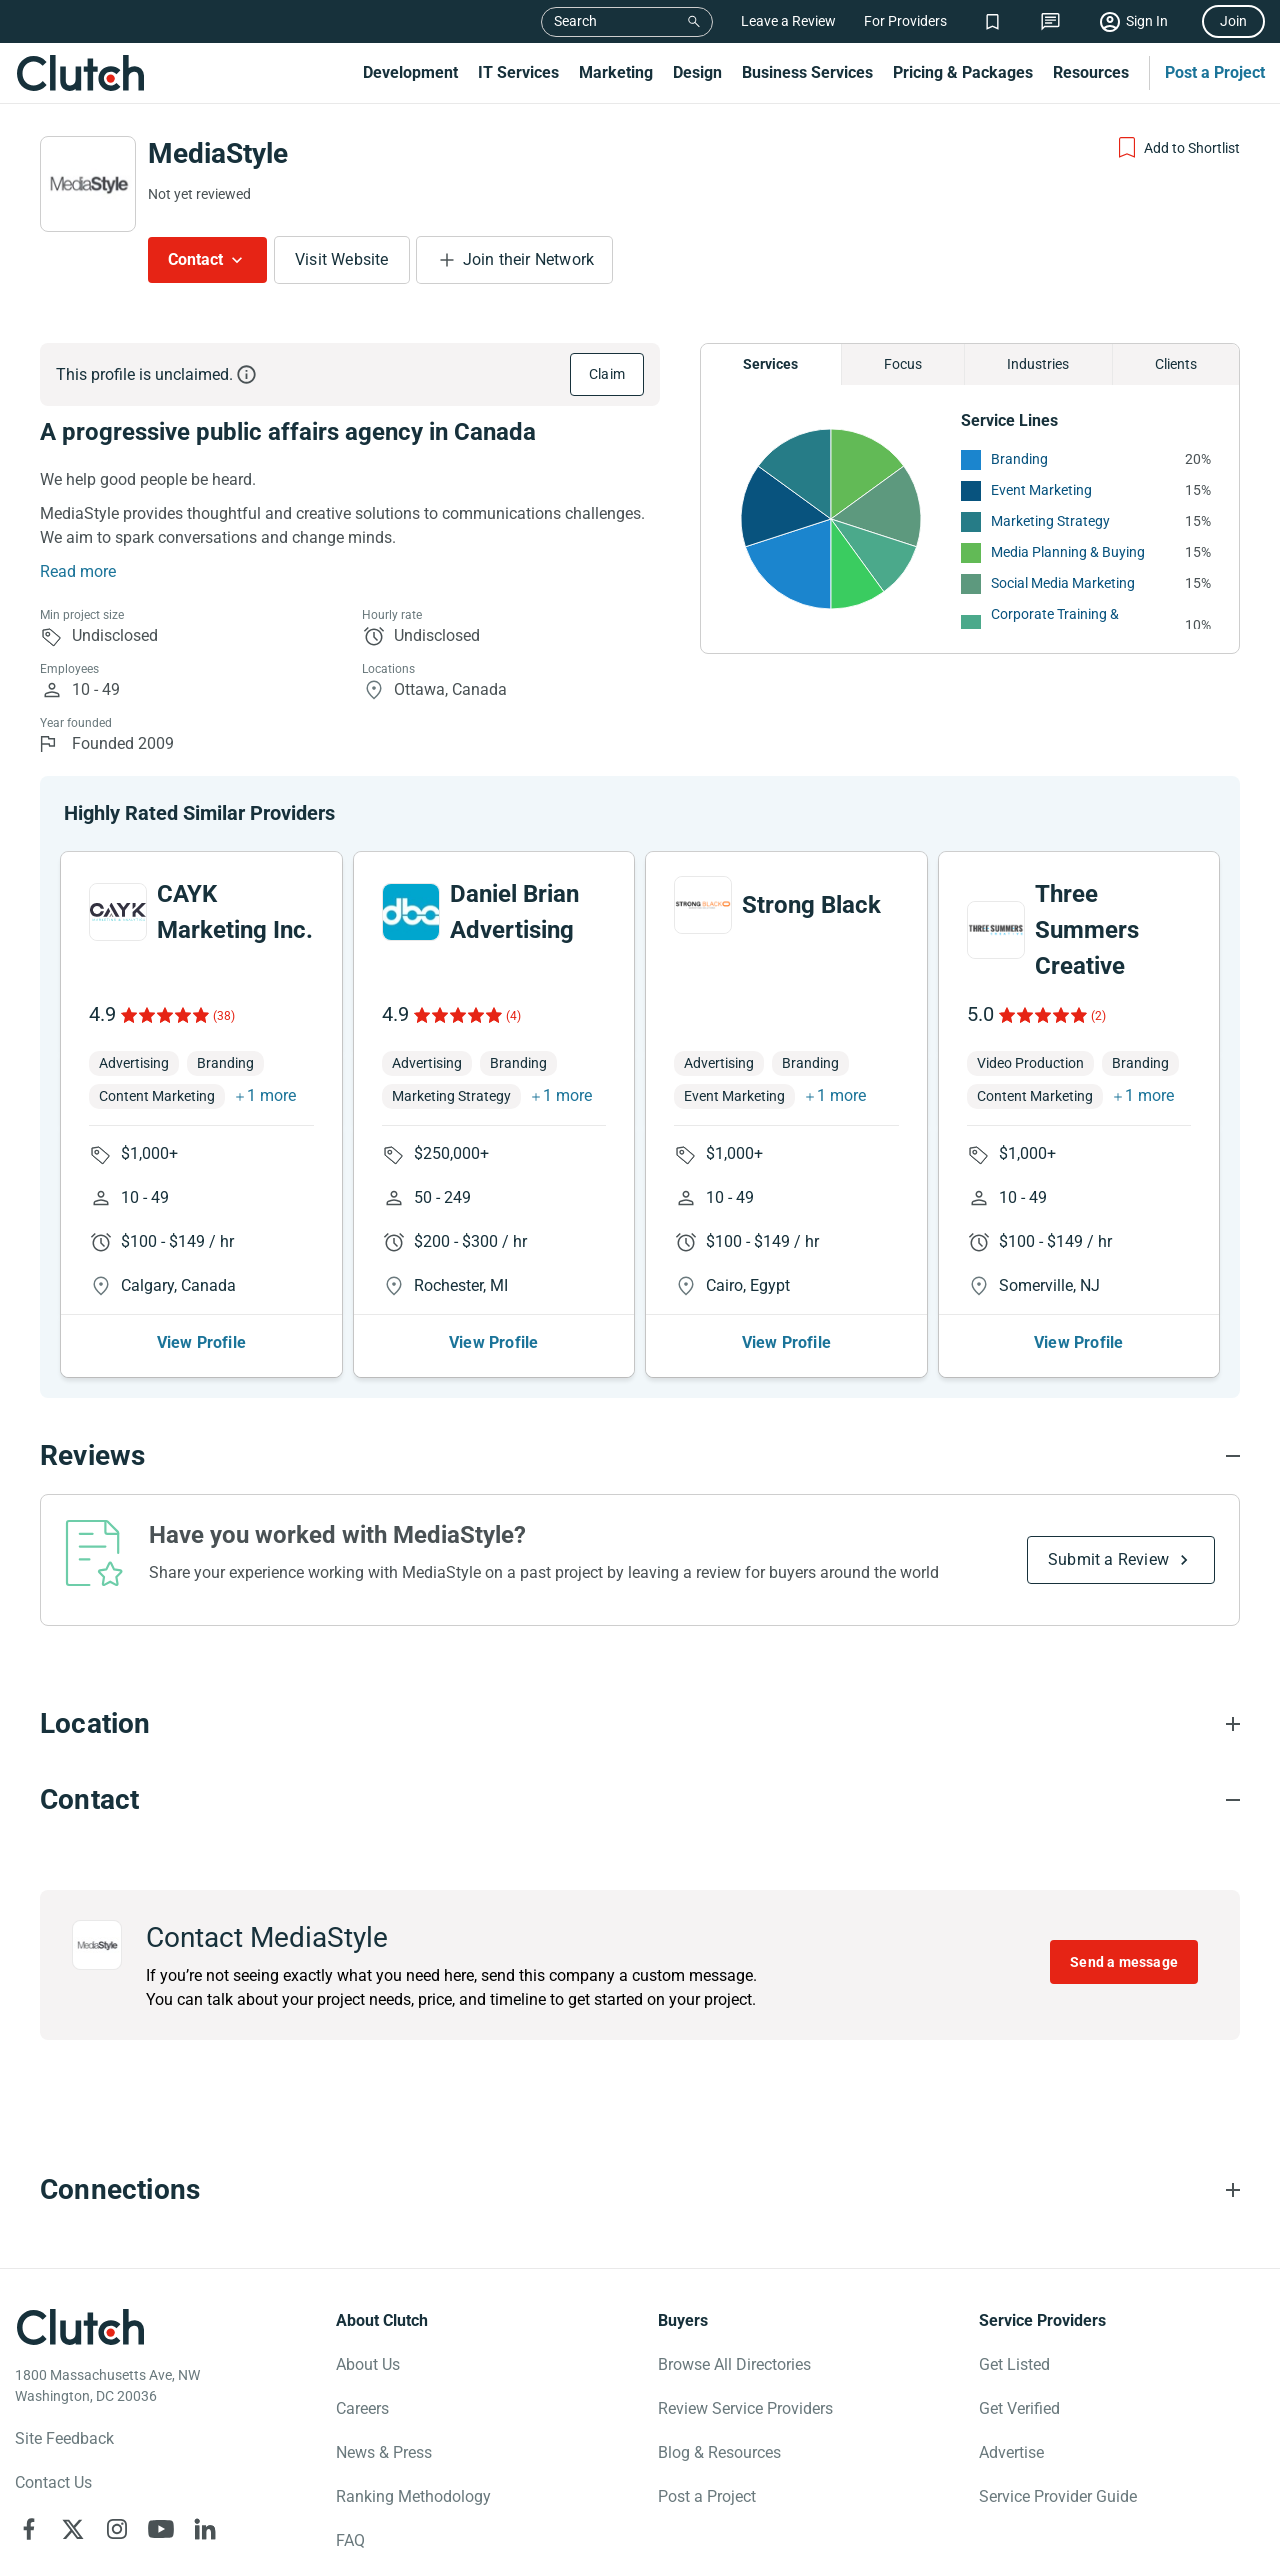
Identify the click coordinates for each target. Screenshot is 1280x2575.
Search (575, 21)
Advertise (1011, 2365)
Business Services (807, 72)
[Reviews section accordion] (640, 1369)
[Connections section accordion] (640, 2103)
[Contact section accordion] (640, 1713)
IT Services (518, 72)
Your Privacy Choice (180, 2537)
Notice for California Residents (394, 2537)
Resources (1091, 72)
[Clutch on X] (73, 2442)
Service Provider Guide (1058, 2409)
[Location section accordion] (640, 1637)
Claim (607, 374)
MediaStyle (218, 153)
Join (1233, 21)
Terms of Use (546, 2537)
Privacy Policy (58, 2537)
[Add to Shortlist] (1177, 148)
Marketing (616, 72)
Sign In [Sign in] (1147, 21)
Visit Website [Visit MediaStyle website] (342, 259)
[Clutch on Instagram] (117, 2442)
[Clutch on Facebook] (29, 2442)
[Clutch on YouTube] (161, 2442)
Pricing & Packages (963, 72)
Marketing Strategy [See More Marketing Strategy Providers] (1050, 521)
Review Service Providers (745, 2321)
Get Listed (1014, 2277)
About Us (368, 2277)
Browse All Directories (734, 2277)
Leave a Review (788, 21)
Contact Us (53, 2395)
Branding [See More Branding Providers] (1019, 459)
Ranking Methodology (413, 2409)
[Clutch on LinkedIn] (205, 2442)
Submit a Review (1108, 1472)
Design (697, 72)
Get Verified (1019, 2321)
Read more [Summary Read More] (78, 571)
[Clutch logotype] (80, 2240)
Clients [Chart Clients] (1176, 364)
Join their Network (529, 259)
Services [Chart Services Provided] (770, 364)
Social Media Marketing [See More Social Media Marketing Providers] (1063, 583)
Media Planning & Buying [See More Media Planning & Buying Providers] (1068, 552)
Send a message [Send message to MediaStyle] (1124, 1875)
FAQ (350, 2453)
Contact (195, 259)
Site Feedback (64, 2351)
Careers (362, 2321)
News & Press (384, 2365)
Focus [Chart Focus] (903, 364)
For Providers (905, 21)
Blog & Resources (719, 2365)
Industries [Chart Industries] (1038, 364)
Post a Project (1215, 72)
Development (410, 72)
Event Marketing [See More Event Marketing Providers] (1041, 490)
